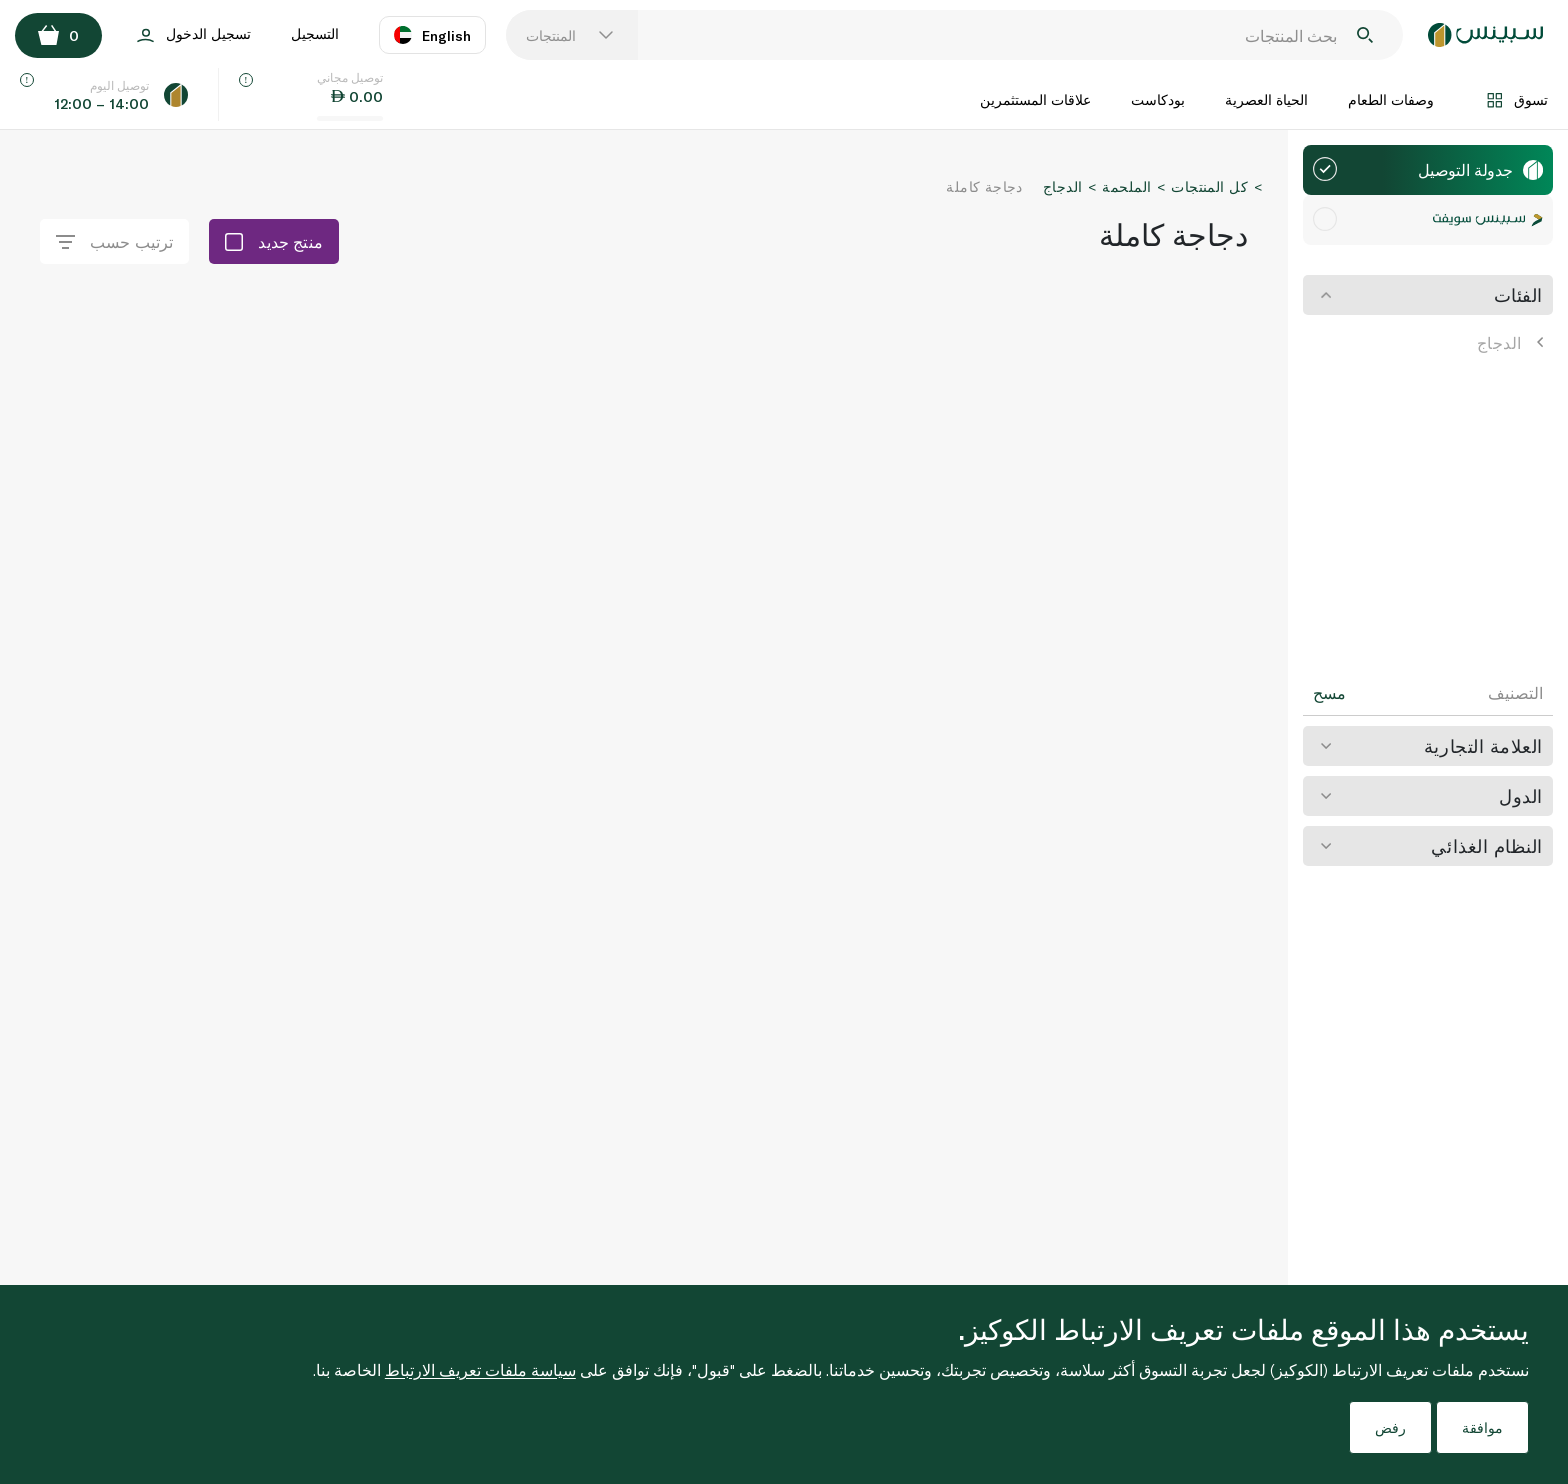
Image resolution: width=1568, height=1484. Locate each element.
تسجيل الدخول (194, 35)
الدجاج (1510, 342)
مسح (1329, 693)
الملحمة (1126, 186)
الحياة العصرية (1266, 99)
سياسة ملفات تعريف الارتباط (480, 1369)
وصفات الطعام (1391, 99)
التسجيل (315, 33)
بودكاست (1158, 99)
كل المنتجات (1209, 186)
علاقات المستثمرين (1035, 99)
